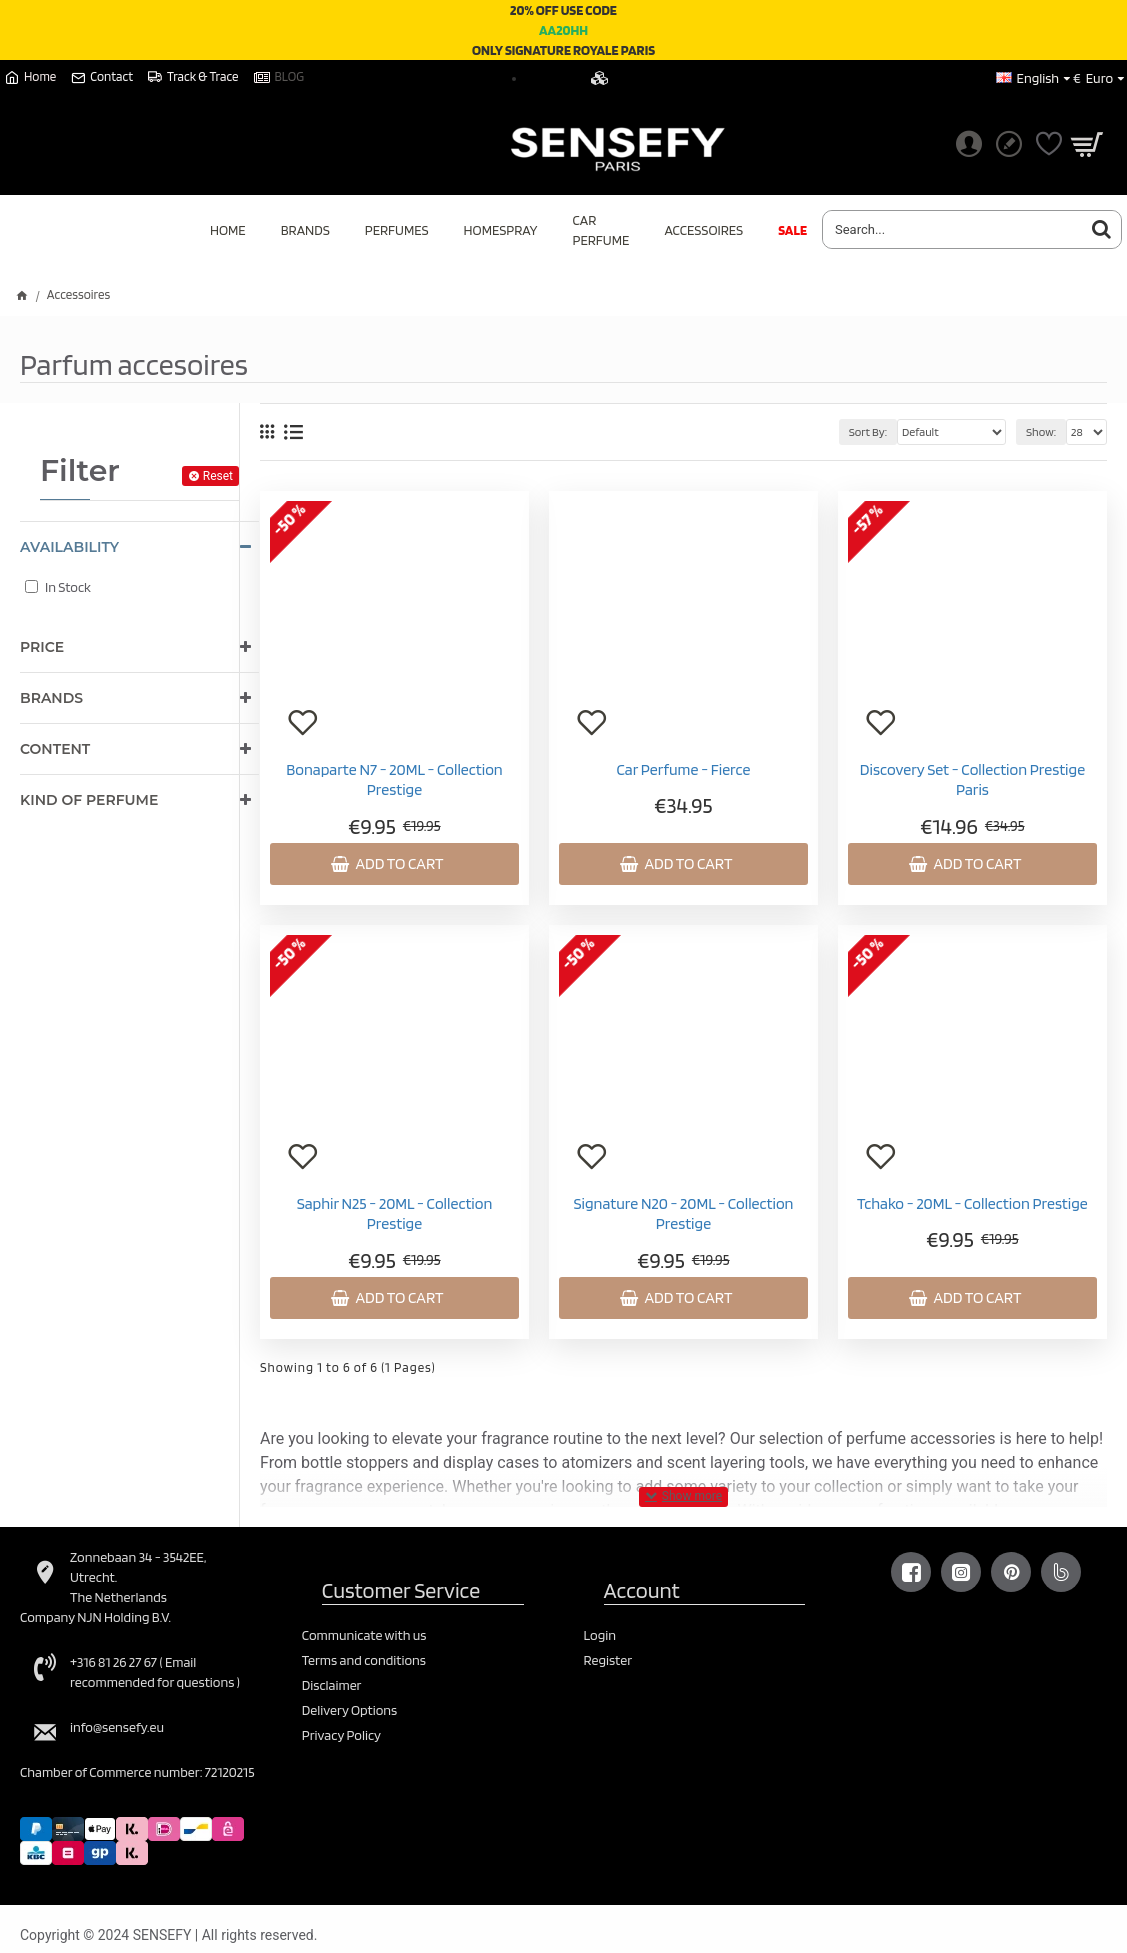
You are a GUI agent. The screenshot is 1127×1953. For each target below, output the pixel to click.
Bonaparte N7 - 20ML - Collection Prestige (394, 780)
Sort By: (868, 431)
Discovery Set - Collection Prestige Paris (972, 780)
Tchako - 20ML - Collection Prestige (972, 1203)
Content (55, 749)
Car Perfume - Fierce (684, 769)
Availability (69, 547)
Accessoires (78, 294)
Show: (1041, 431)
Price (42, 647)
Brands (51, 698)
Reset (218, 476)
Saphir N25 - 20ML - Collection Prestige (395, 1214)
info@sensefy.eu (117, 1727)
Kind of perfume (89, 800)
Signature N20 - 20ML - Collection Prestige (683, 1214)
